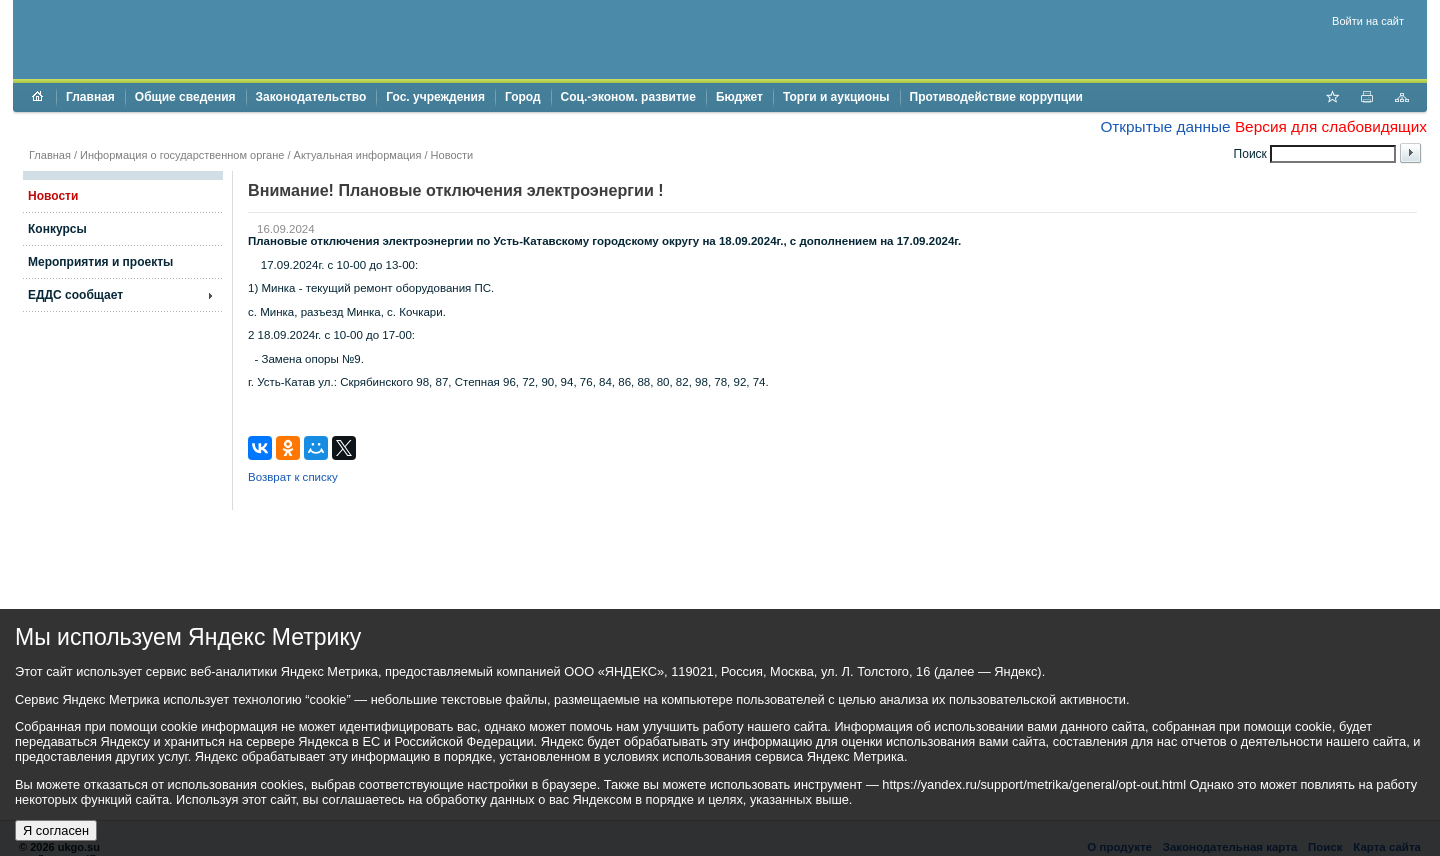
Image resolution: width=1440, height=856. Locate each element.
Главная (90, 97)
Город (523, 97)
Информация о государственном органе (182, 155)
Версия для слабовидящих (1331, 126)
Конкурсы (57, 229)
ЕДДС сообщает (75, 295)
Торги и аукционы (836, 97)
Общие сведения (185, 97)
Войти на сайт (1368, 21)
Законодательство (311, 97)
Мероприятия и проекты (100, 262)
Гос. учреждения (435, 97)
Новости (452, 155)
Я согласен (56, 830)
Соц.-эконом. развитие (628, 97)
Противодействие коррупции (996, 97)
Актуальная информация (358, 155)
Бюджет (739, 97)
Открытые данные (1165, 126)
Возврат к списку (293, 477)
